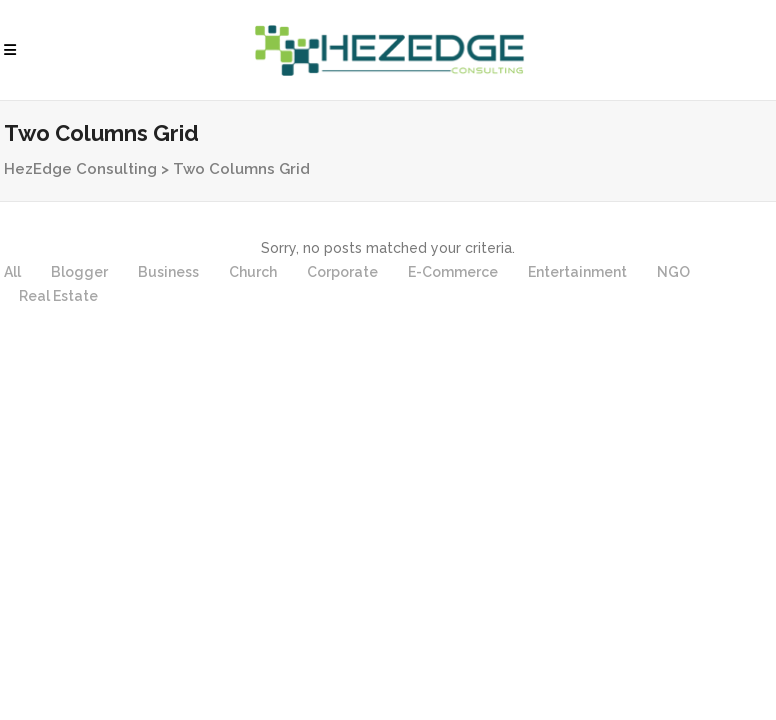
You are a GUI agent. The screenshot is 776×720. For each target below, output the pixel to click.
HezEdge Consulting (80, 169)
